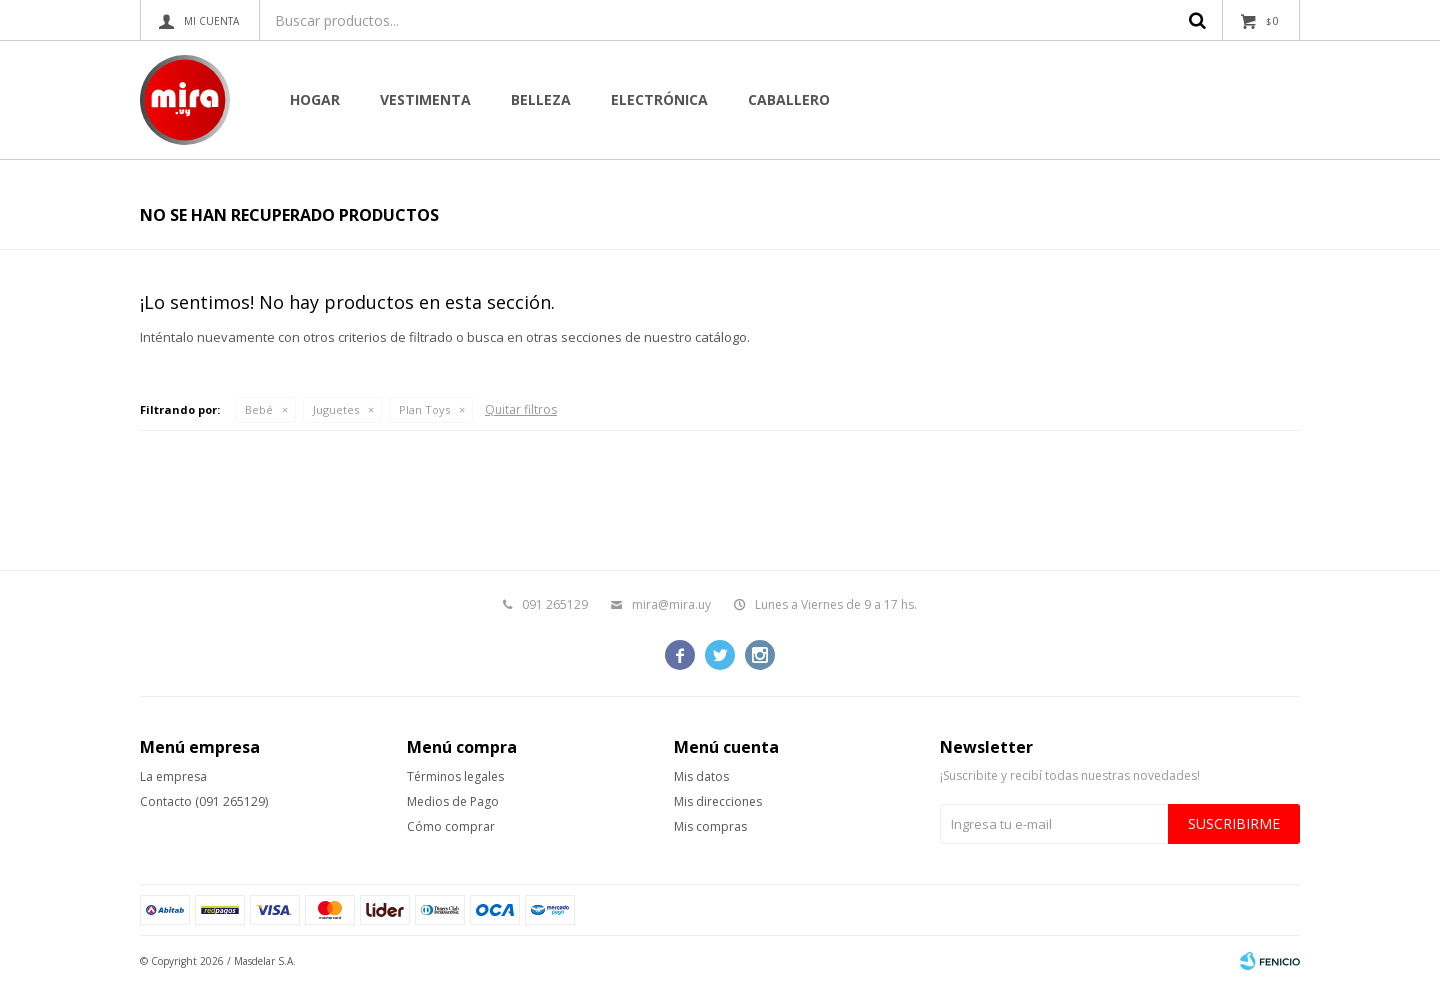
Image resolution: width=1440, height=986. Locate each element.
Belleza (541, 99)
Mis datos (701, 776)
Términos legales (455, 776)
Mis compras (710, 826)
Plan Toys (424, 409)
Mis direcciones (718, 801)
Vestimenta (425, 99)
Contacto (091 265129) (204, 801)
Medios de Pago (453, 801)
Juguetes (336, 409)
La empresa (173, 776)
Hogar (315, 99)
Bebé (259, 409)
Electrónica (659, 99)
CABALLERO (789, 99)
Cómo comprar (451, 826)
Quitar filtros (521, 409)
